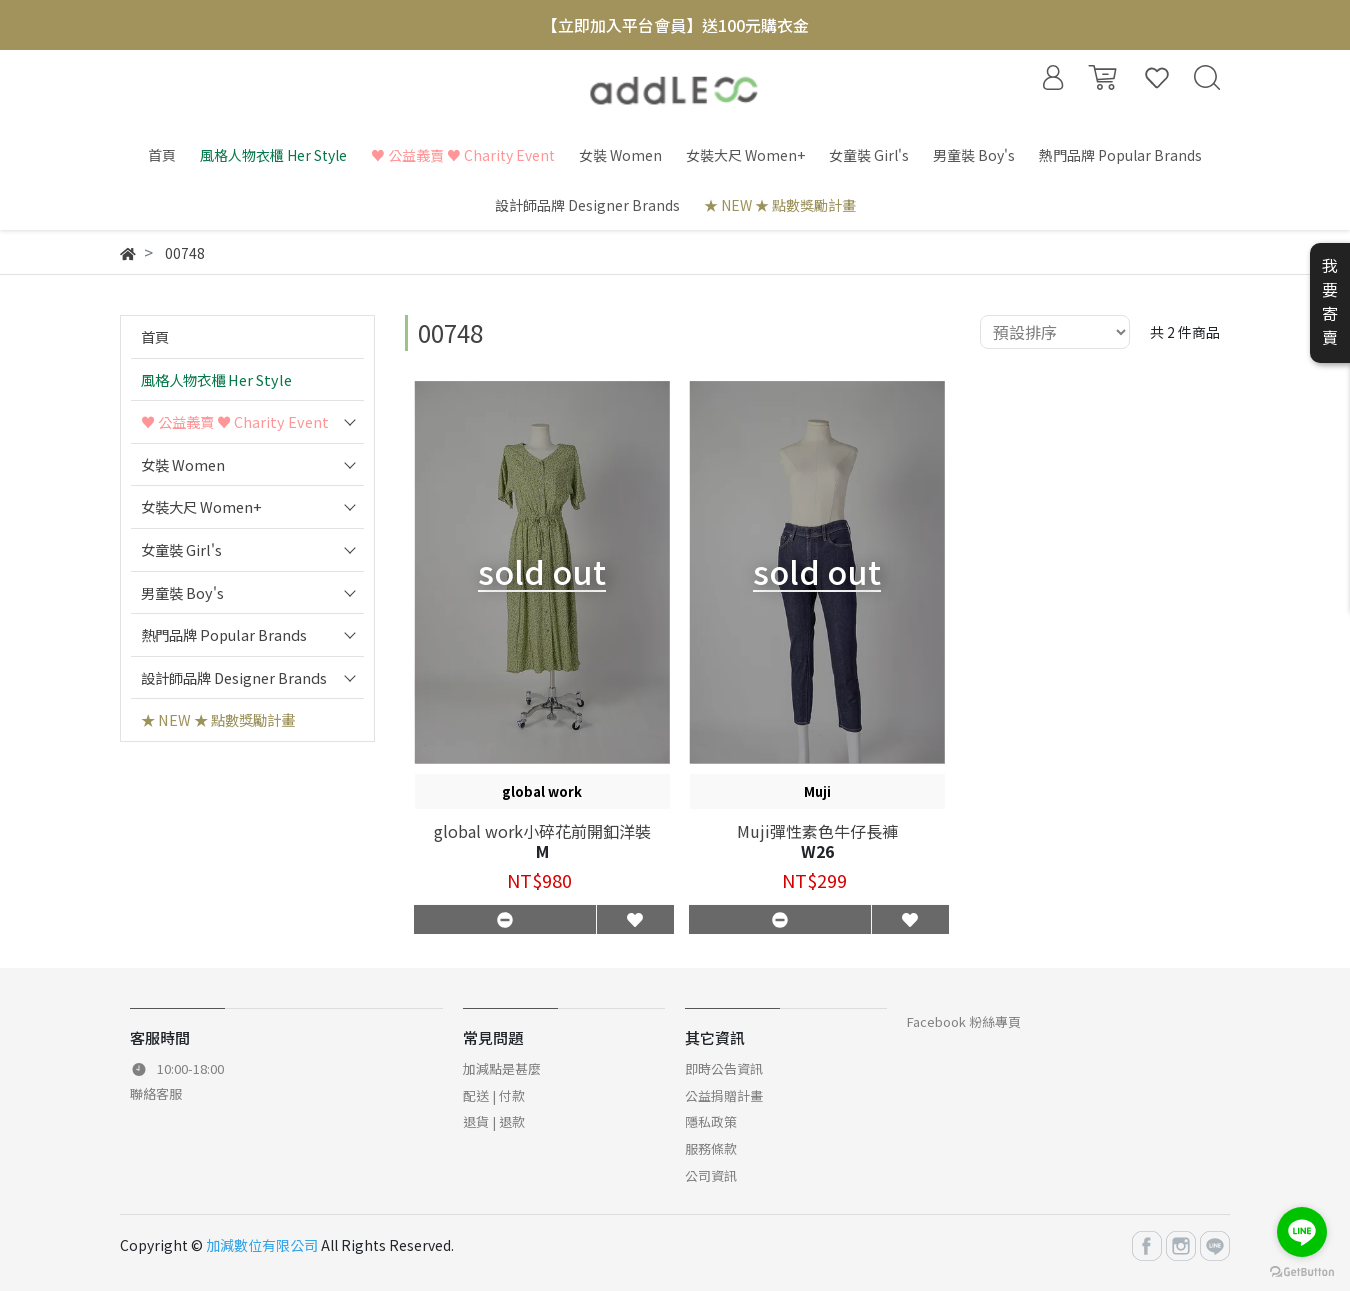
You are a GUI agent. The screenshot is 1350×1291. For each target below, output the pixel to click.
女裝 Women (183, 464)
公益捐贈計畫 (724, 1095)
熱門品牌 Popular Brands (224, 634)
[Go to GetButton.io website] (1302, 1270)
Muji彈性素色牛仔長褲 (817, 831)
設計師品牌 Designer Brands (234, 677)
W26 (817, 851)
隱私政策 (711, 1121)
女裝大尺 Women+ (201, 506)
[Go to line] (1302, 1232)
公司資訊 (711, 1175)
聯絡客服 (156, 1093)
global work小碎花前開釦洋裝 (542, 831)
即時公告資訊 (724, 1068)
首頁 (155, 336)
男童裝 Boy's (182, 592)
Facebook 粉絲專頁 (964, 1021)
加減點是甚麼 (502, 1068)
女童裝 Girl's (181, 549)
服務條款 (711, 1148)
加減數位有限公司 (262, 1245)
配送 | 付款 (494, 1095)
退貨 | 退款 (494, 1121)
